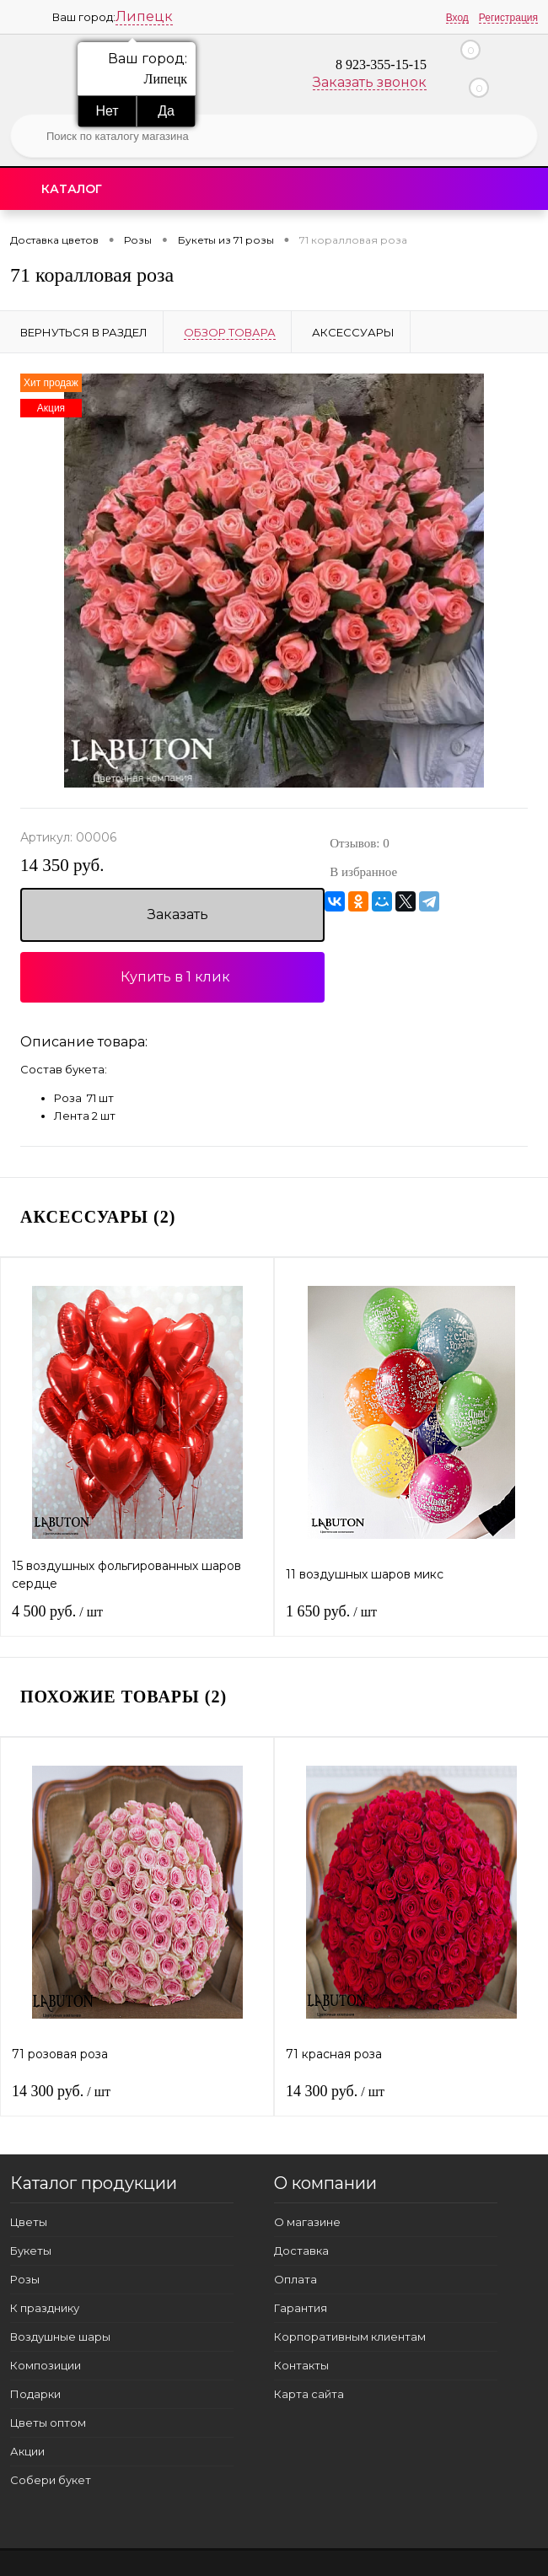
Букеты (30, 2250)
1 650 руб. (331, 1611)
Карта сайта (309, 2394)
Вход (457, 18)
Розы (25, 2279)
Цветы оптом (48, 2422)
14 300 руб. (61, 2091)
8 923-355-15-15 (381, 64)
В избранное (363, 872)
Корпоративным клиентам (350, 2336)
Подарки (35, 2394)
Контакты (301, 2365)
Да (166, 111)
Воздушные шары (60, 2336)
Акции (27, 2451)
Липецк (144, 16)
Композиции (45, 2365)
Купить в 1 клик (175, 977)
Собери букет (50, 2480)
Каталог (71, 188)
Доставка (301, 2250)
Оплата (295, 2279)
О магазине (307, 2222)
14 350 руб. (62, 865)
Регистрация (508, 18)
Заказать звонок (370, 82)
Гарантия (300, 2308)
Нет (106, 111)
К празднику (44, 2308)
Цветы (28, 2222)
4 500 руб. (57, 1611)
